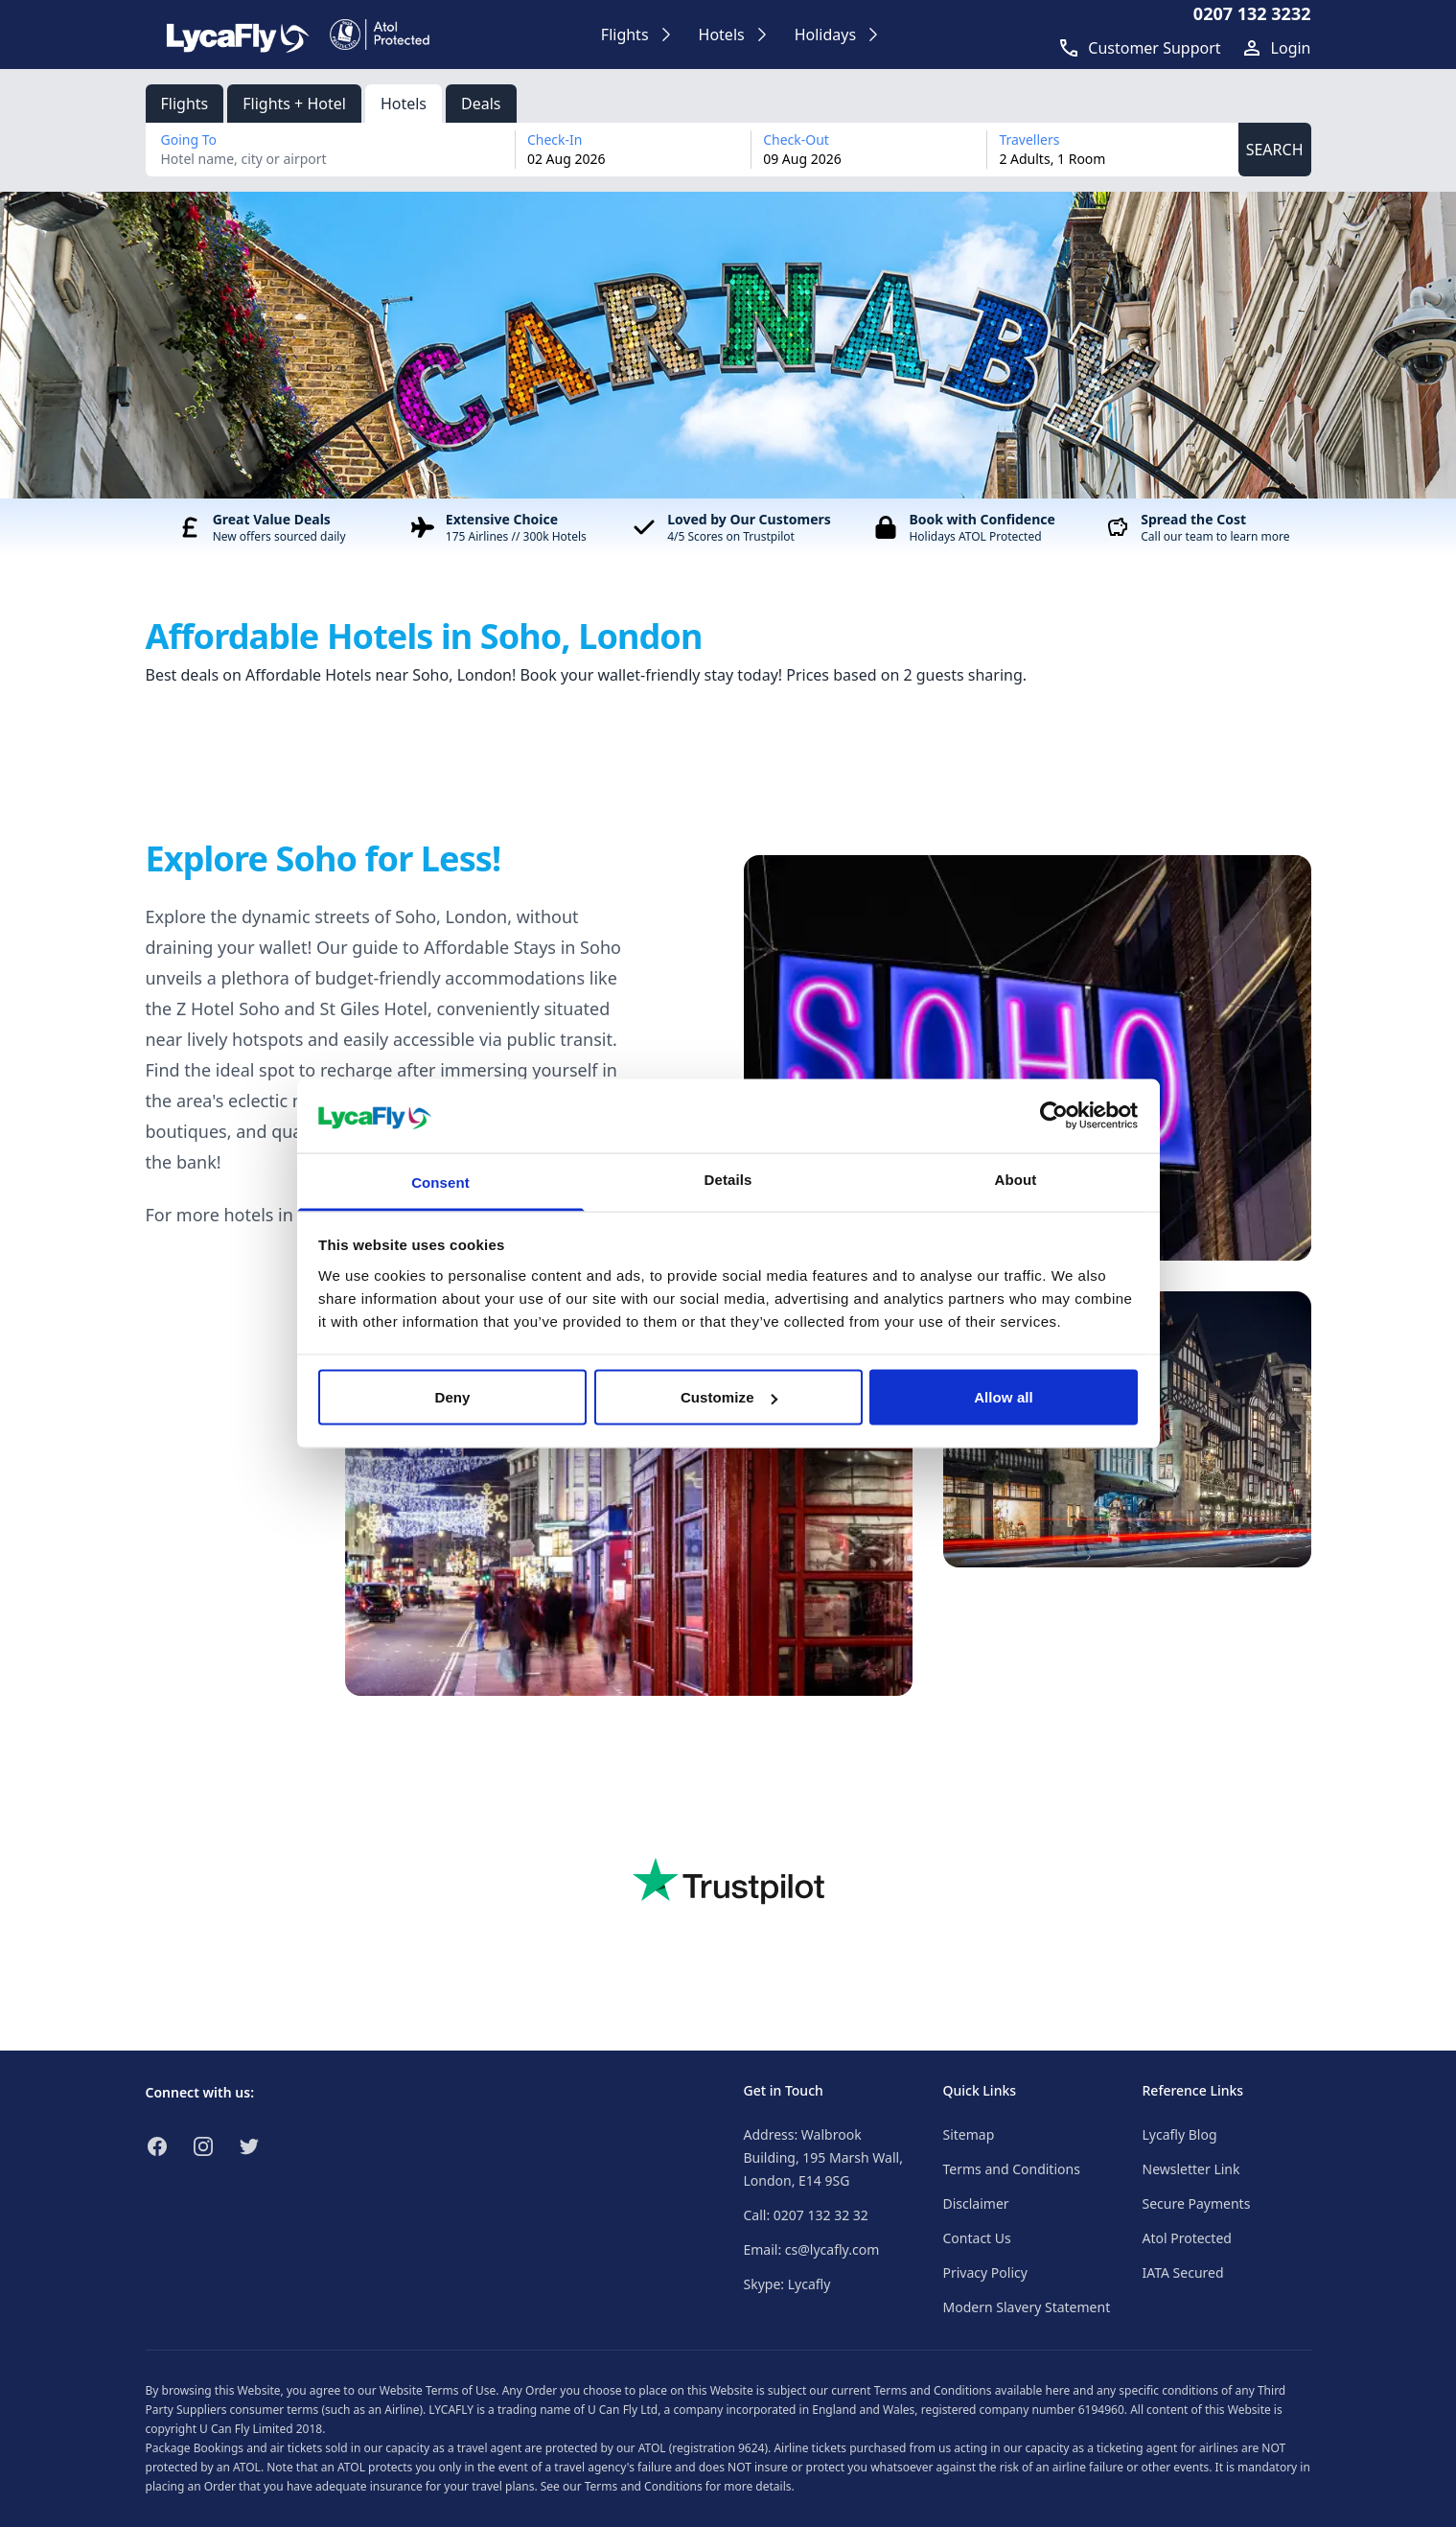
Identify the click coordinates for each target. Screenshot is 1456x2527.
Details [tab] (728, 1179)
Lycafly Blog (1180, 2134)
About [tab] (1016, 1179)
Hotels (404, 103)
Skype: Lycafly (787, 2284)
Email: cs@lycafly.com (812, 2249)
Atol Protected (1187, 2238)
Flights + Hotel (294, 103)
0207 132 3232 (1252, 13)
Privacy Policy (985, 2272)
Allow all (1003, 1397)
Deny (452, 1397)
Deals (480, 103)
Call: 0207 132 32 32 (806, 2215)
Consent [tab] (440, 1181)
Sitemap (969, 2134)
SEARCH (1275, 149)
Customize (729, 1397)
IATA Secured (1183, 2272)
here (1057, 2390)
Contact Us (977, 2238)
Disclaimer (976, 2203)
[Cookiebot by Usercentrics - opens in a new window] (1054, 1115)
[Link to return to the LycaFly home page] (237, 34)
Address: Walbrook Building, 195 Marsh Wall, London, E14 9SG (823, 2157)
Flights (185, 103)
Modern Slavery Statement (1027, 2307)
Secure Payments (1197, 2203)
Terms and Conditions (1011, 2169)
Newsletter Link (1191, 2169)
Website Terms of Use (438, 2390)
